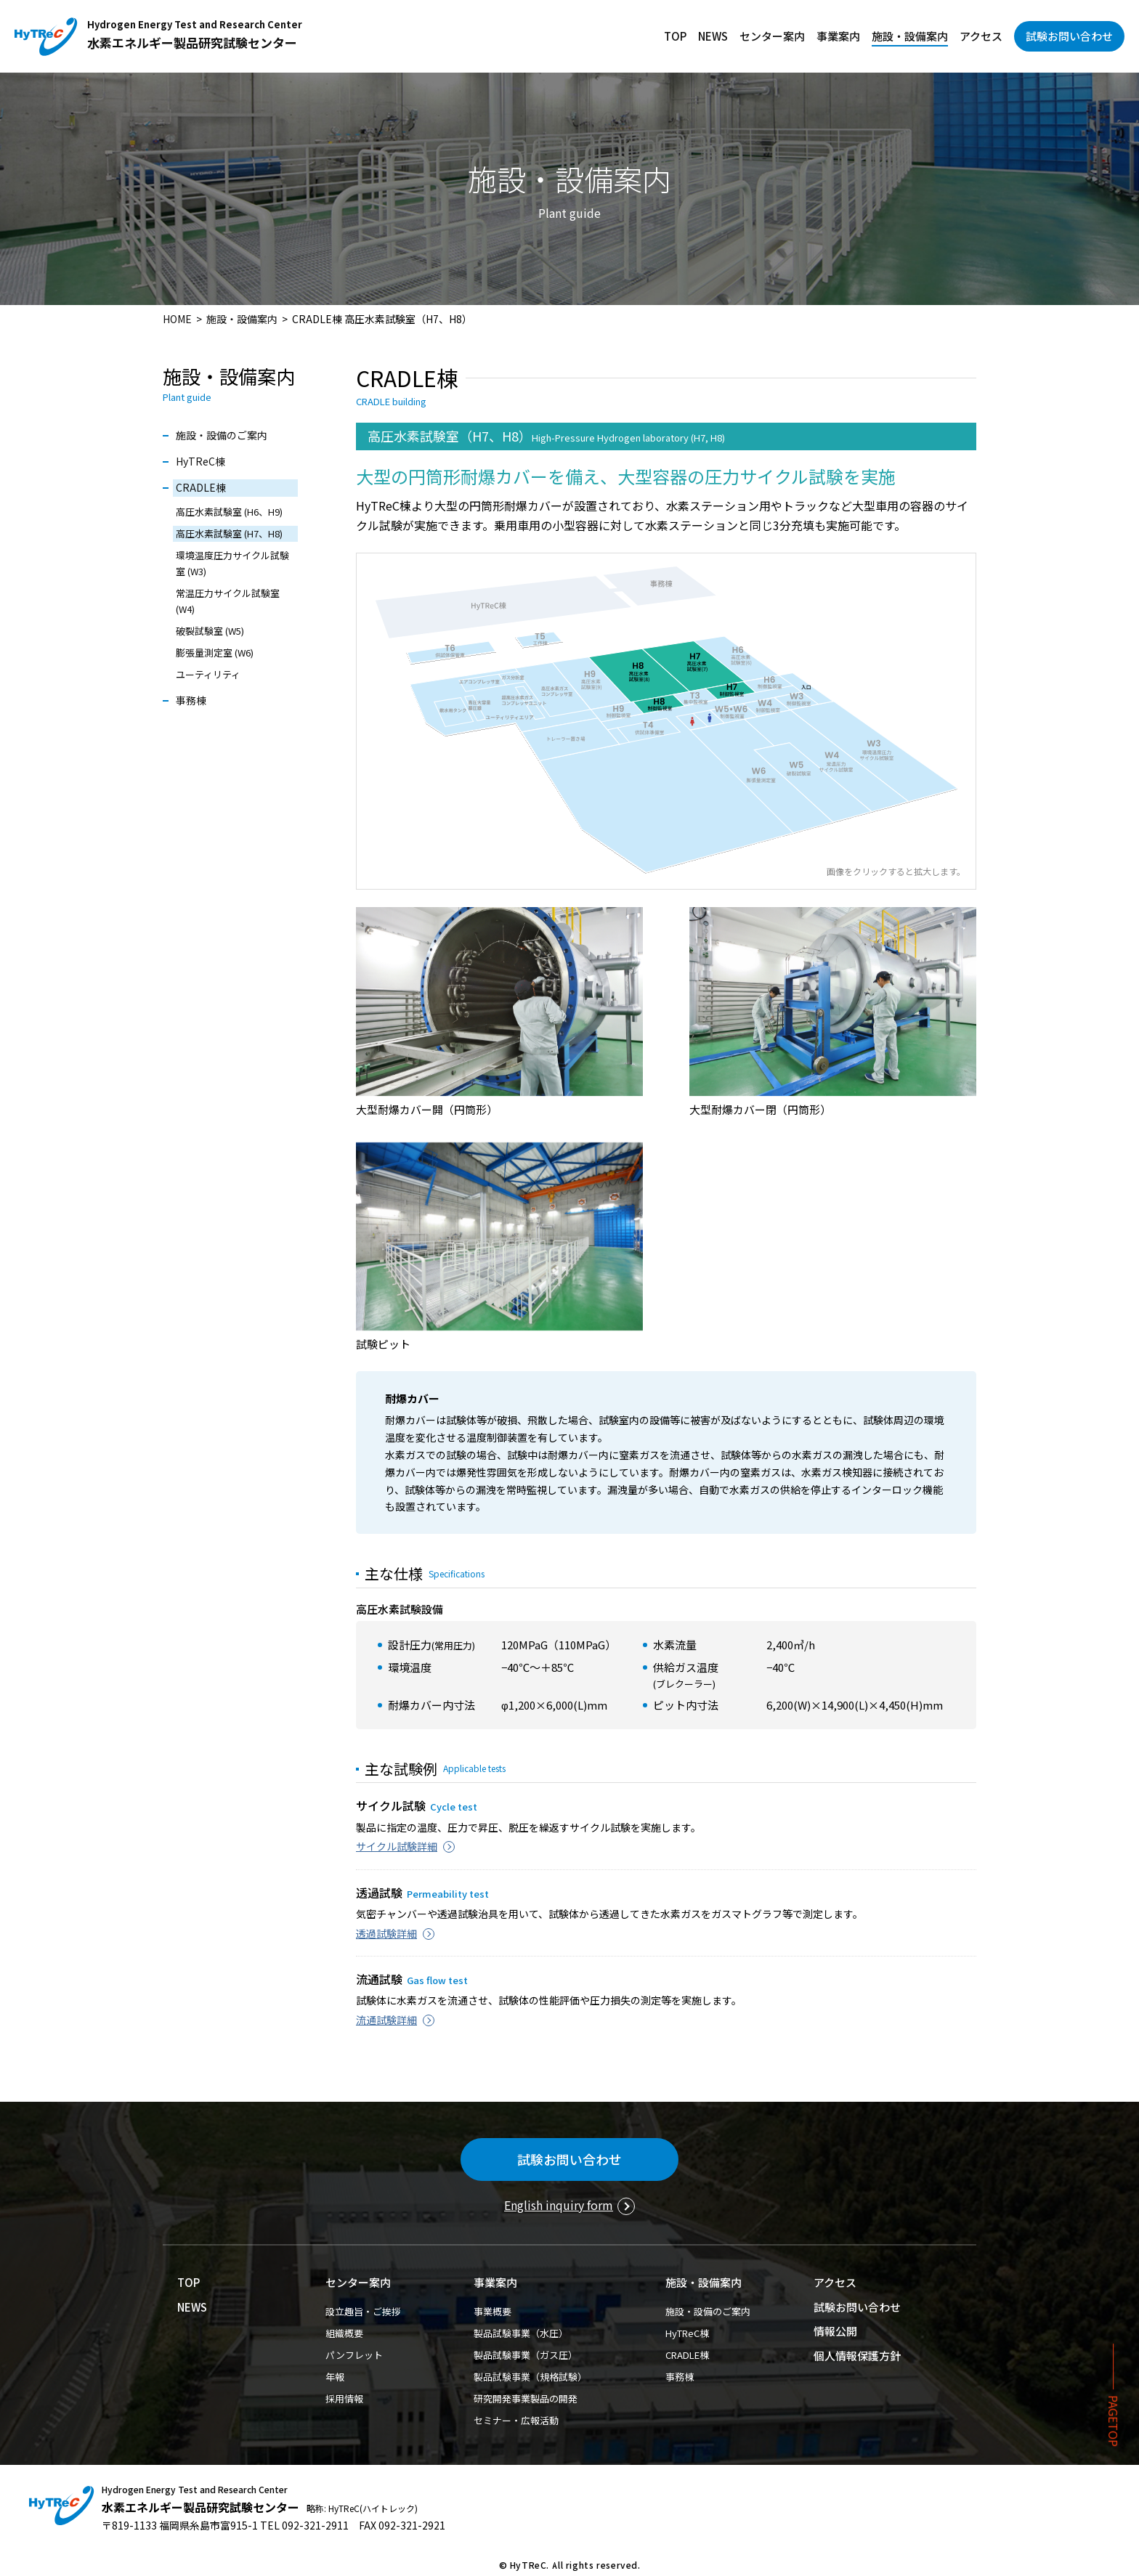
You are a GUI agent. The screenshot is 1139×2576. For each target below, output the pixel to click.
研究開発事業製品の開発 (525, 2398)
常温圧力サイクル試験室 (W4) (228, 601)
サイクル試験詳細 (396, 1846)
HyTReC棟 (200, 461)
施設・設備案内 (910, 36)
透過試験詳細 (386, 1933)
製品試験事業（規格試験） (530, 2377)
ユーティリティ (208, 674)
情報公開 (835, 2331)
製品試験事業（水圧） (521, 2333)
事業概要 (492, 2311)
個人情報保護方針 (857, 2355)
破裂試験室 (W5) (210, 631)
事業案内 (838, 36)
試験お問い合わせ (1069, 36)
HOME (177, 319)
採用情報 (344, 2398)
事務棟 (191, 700)
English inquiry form (558, 2205)
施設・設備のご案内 (221, 435)
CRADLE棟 (201, 487)
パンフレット (354, 2355)
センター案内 (772, 36)
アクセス (981, 36)
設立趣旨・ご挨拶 (363, 2311)
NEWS (713, 36)
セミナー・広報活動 (516, 2420)
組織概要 (344, 2333)
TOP (675, 36)
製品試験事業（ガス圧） (525, 2355)
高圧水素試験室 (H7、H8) (229, 533)
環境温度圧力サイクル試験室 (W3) (232, 563)
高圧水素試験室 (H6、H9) (229, 512)
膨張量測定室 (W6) (215, 652)
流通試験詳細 (386, 2019)
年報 (334, 2377)
